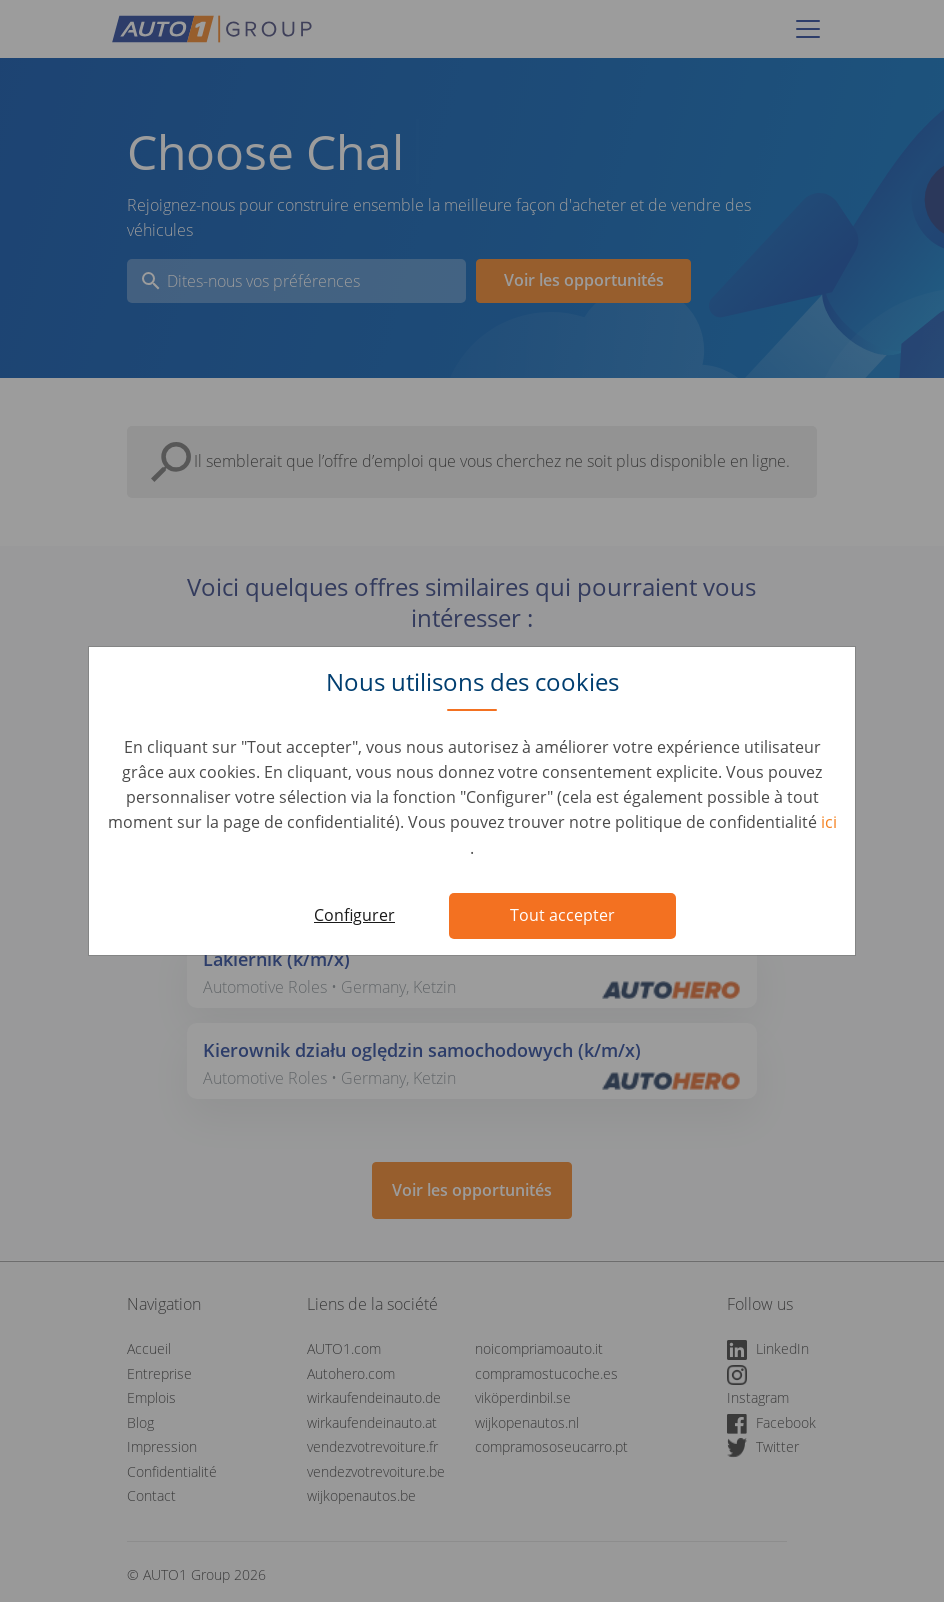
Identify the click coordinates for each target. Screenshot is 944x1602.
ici (829, 822)
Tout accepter (562, 915)
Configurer (354, 915)
